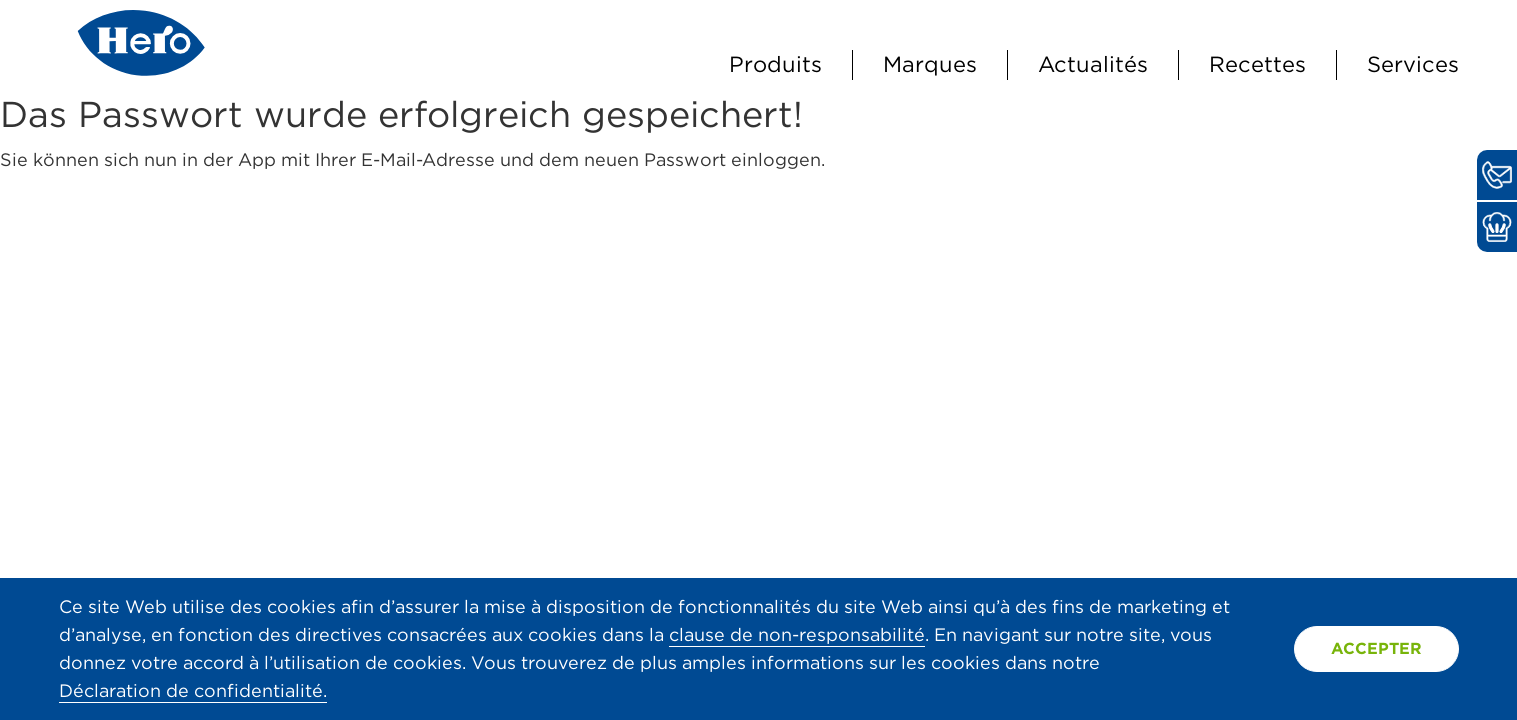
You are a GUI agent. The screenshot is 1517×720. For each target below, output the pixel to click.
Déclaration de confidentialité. (193, 690)
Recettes (1257, 64)
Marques (930, 64)
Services (1413, 64)
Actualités (1093, 64)
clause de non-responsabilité (797, 634)
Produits (775, 64)
